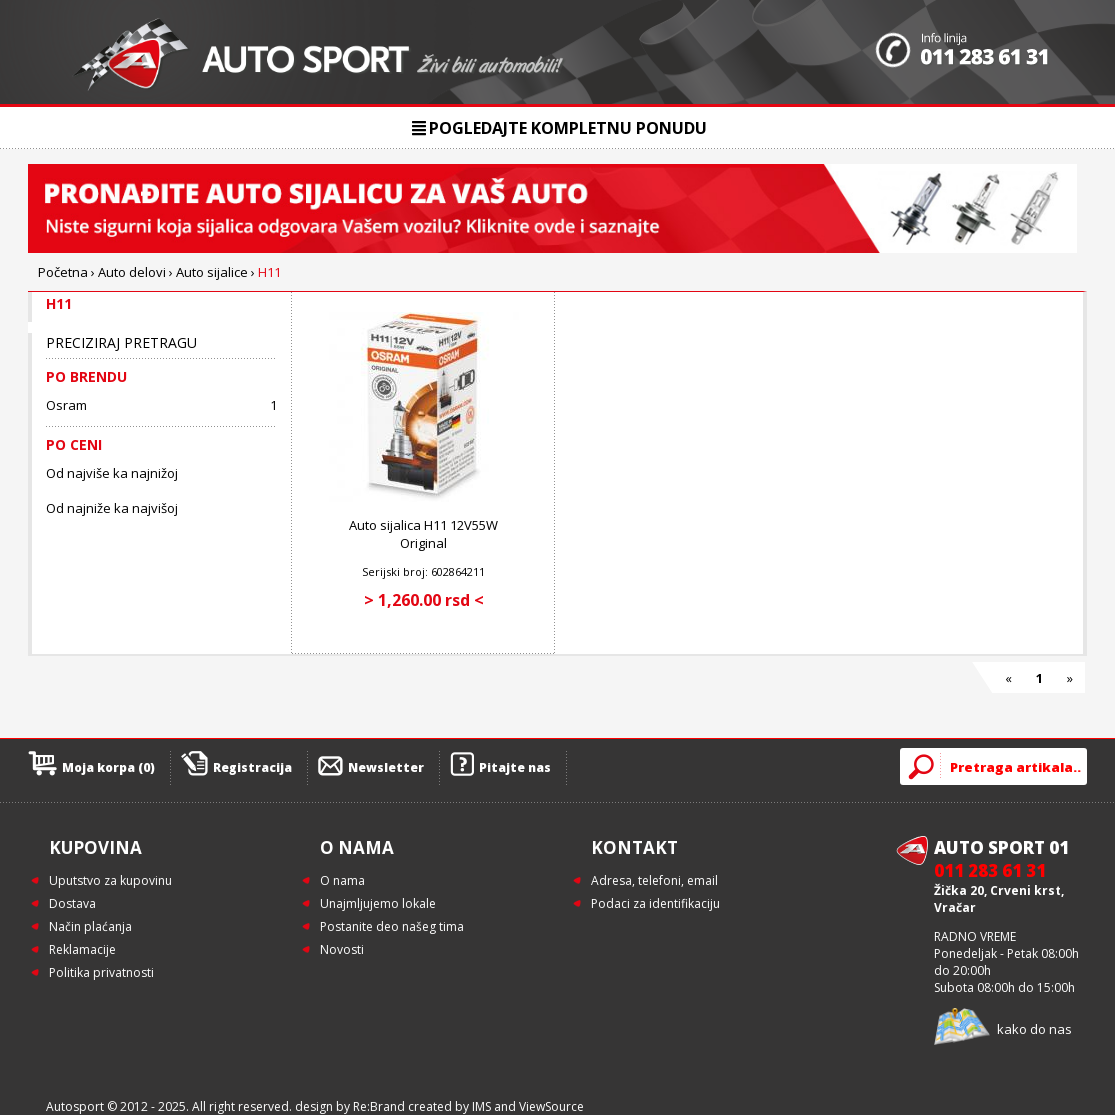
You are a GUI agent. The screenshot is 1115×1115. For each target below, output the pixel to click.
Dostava (72, 903)
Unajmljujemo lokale (378, 903)
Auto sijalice (212, 272)
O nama (342, 880)
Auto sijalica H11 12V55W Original (423, 534)
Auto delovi (132, 272)
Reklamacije (82, 949)
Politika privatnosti (101, 972)
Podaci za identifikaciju (655, 903)
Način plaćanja (90, 926)
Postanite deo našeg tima (392, 926)
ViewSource (551, 1106)
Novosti (342, 949)
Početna (63, 272)
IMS (481, 1106)
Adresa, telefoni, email (654, 880)
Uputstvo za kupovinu (110, 880)
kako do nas (1034, 1029)
